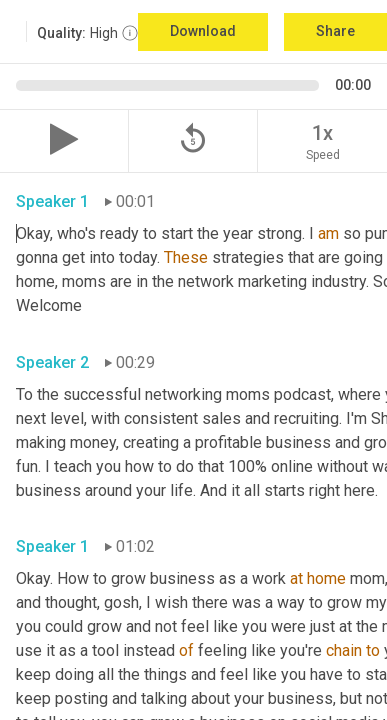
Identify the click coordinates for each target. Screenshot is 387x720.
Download (203, 31)
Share (335, 31)
